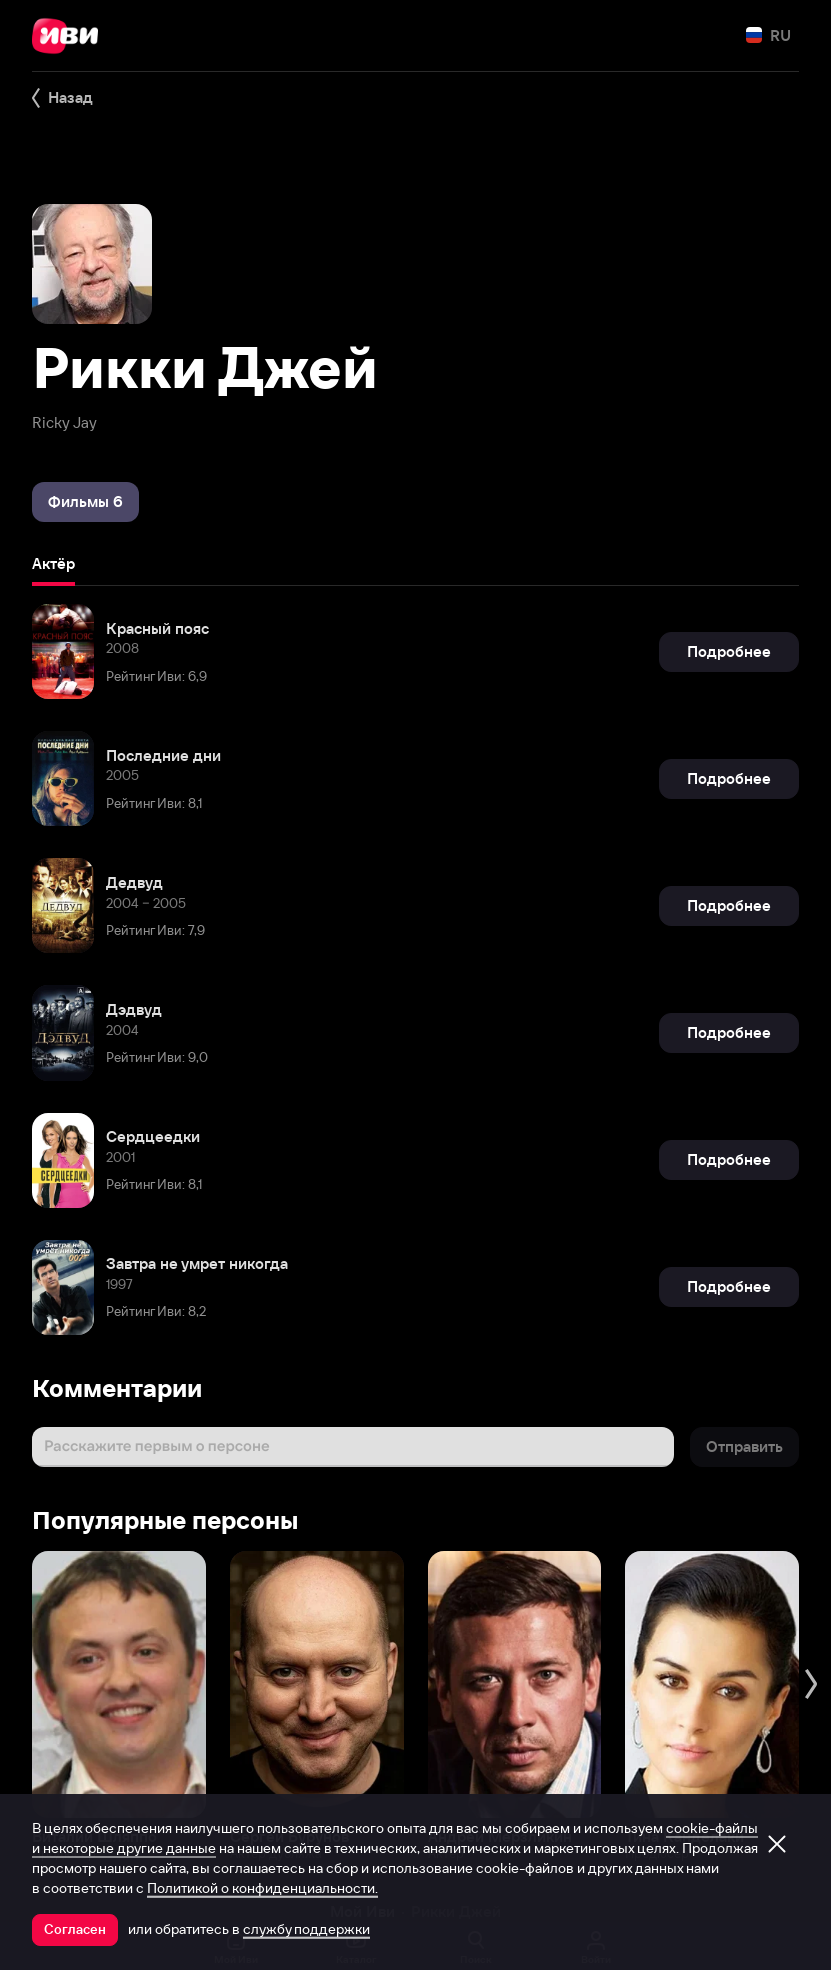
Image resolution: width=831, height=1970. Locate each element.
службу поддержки (306, 1929)
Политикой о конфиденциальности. (262, 1888)
